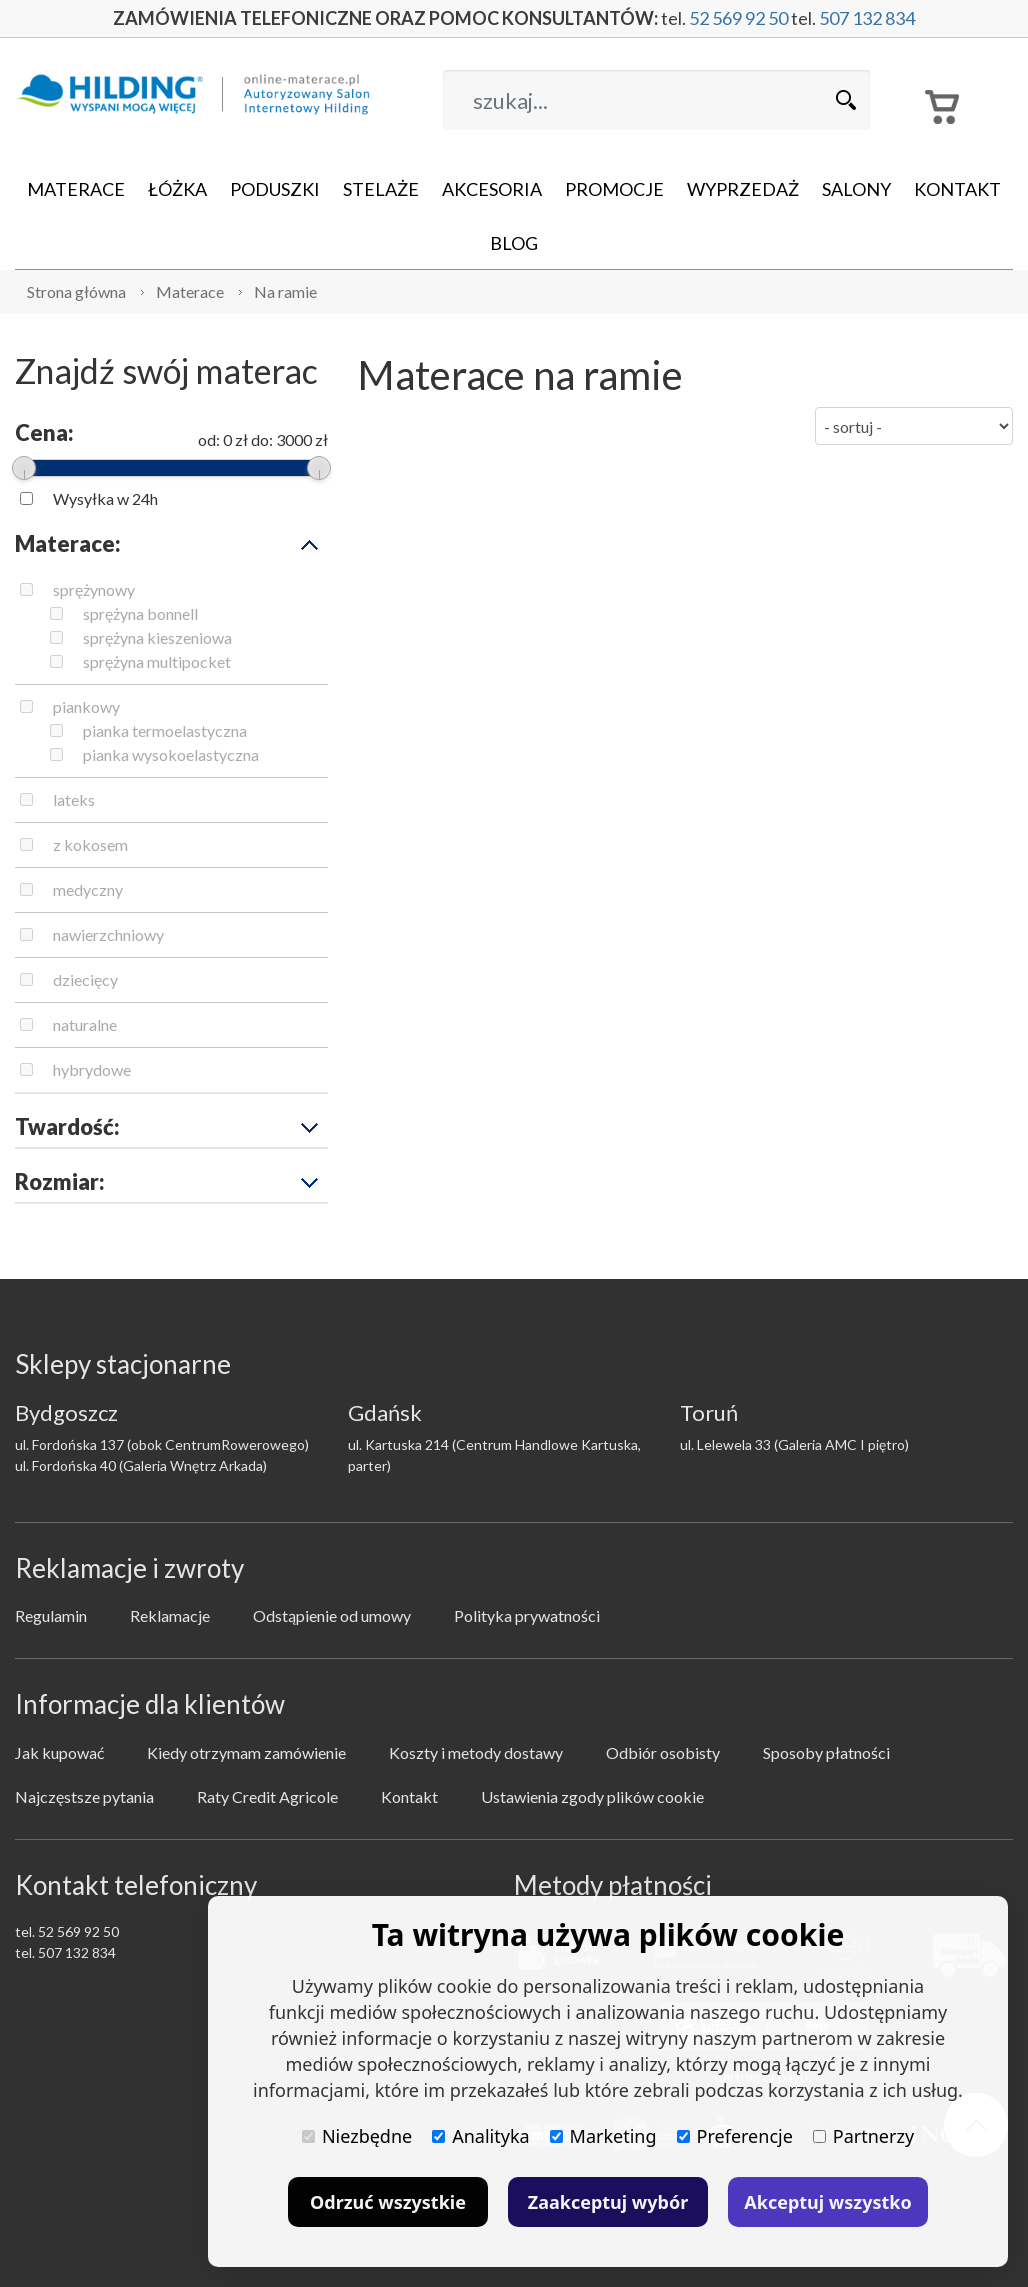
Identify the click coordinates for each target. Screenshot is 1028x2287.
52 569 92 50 (738, 18)
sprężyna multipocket (157, 661)
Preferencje (735, 2136)
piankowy (86, 706)
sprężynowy (94, 589)
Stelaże (381, 189)
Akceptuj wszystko (827, 2202)
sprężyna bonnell (140, 613)
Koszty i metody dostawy (476, 1752)
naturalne (85, 1024)
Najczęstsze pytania (84, 1796)
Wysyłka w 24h (105, 498)
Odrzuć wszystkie (388, 2202)
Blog (514, 243)
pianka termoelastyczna (165, 730)
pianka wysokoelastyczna (171, 754)
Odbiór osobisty (663, 1752)
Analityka (480, 2136)
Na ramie (285, 291)
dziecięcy (85, 979)
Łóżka (177, 189)
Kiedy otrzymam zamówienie (246, 1752)
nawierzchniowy (108, 934)
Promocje (614, 189)
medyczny (88, 889)
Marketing (603, 2136)
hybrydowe (92, 1069)
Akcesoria (492, 189)
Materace (76, 189)
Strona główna (76, 291)
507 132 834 (867, 18)
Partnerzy (863, 2136)
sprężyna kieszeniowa (157, 637)
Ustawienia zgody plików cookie (592, 1796)
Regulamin (51, 1615)
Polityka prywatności (527, 1615)
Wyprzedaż (743, 189)
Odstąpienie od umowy (332, 1615)
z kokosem (90, 844)
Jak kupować (59, 1752)
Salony (856, 189)
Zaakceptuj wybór (608, 2202)
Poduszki (275, 189)
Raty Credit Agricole (267, 1796)
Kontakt (957, 189)
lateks (74, 799)
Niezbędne (357, 2136)
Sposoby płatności (826, 1752)
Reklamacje (170, 1615)
